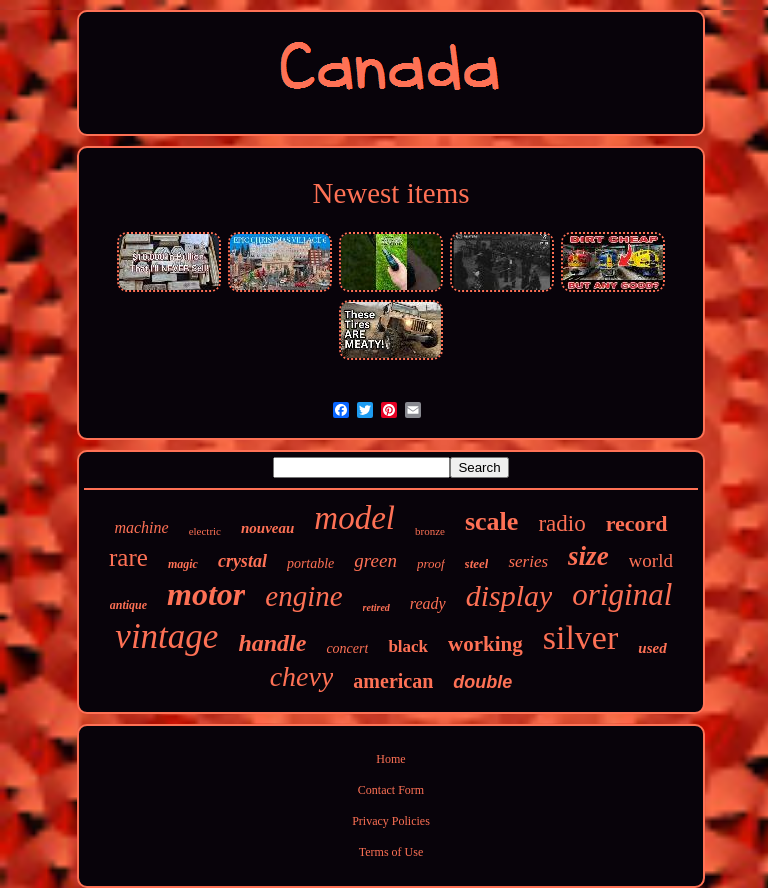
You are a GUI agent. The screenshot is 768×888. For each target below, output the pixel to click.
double (482, 682)
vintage (166, 636)
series (528, 561)
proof (431, 563)
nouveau (267, 528)
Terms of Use (391, 852)
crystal (242, 561)
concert (347, 648)
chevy (302, 676)
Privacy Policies (391, 821)
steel (477, 563)
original (622, 594)
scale (491, 521)
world (651, 560)
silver (581, 637)
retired (376, 607)
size (588, 556)
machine (141, 527)
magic (183, 564)
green (375, 560)
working (485, 644)
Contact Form (391, 790)
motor (206, 594)
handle (272, 643)
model (354, 518)
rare (128, 557)
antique (128, 605)
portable (310, 563)
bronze (430, 531)
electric (205, 531)
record (637, 523)
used (652, 648)
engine (303, 596)
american (393, 681)
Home (390, 759)
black (408, 646)
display (509, 595)
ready (428, 603)
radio (561, 523)
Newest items (390, 193)
